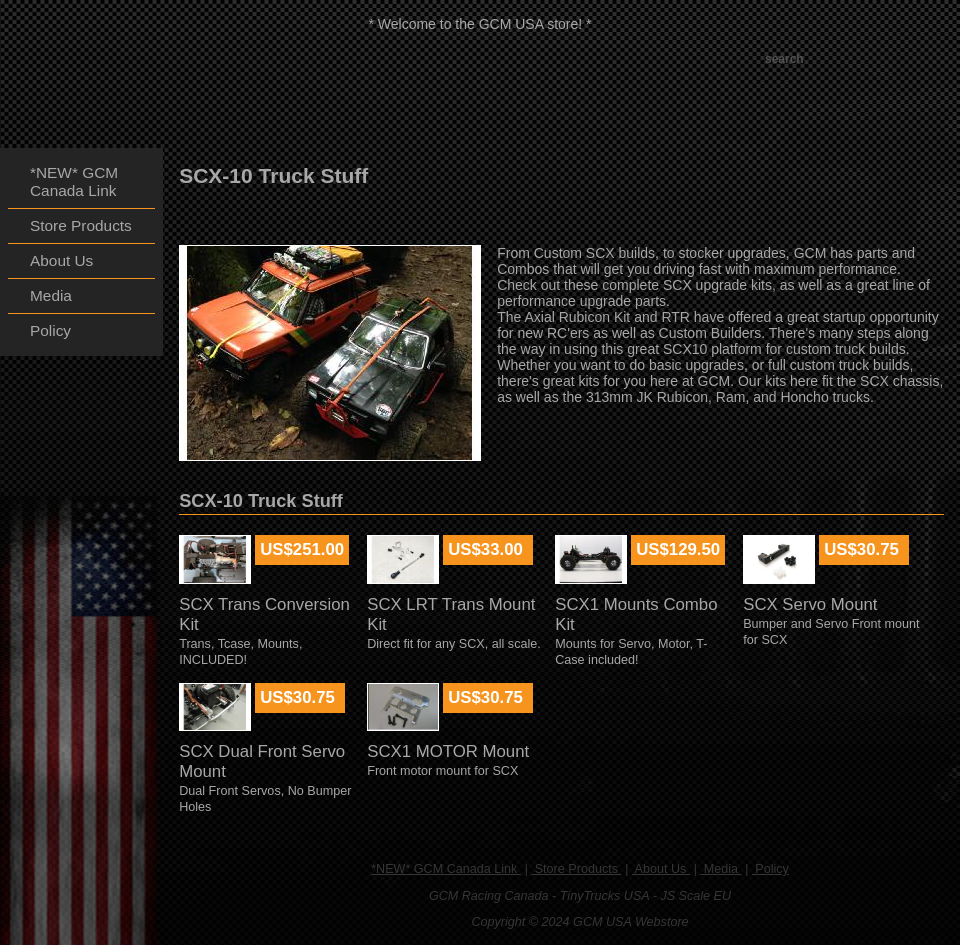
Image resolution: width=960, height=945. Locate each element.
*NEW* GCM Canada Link (446, 869)
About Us (661, 869)
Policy (770, 869)
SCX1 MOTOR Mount (448, 751)
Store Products (576, 869)
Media (720, 869)
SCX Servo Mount (810, 604)
